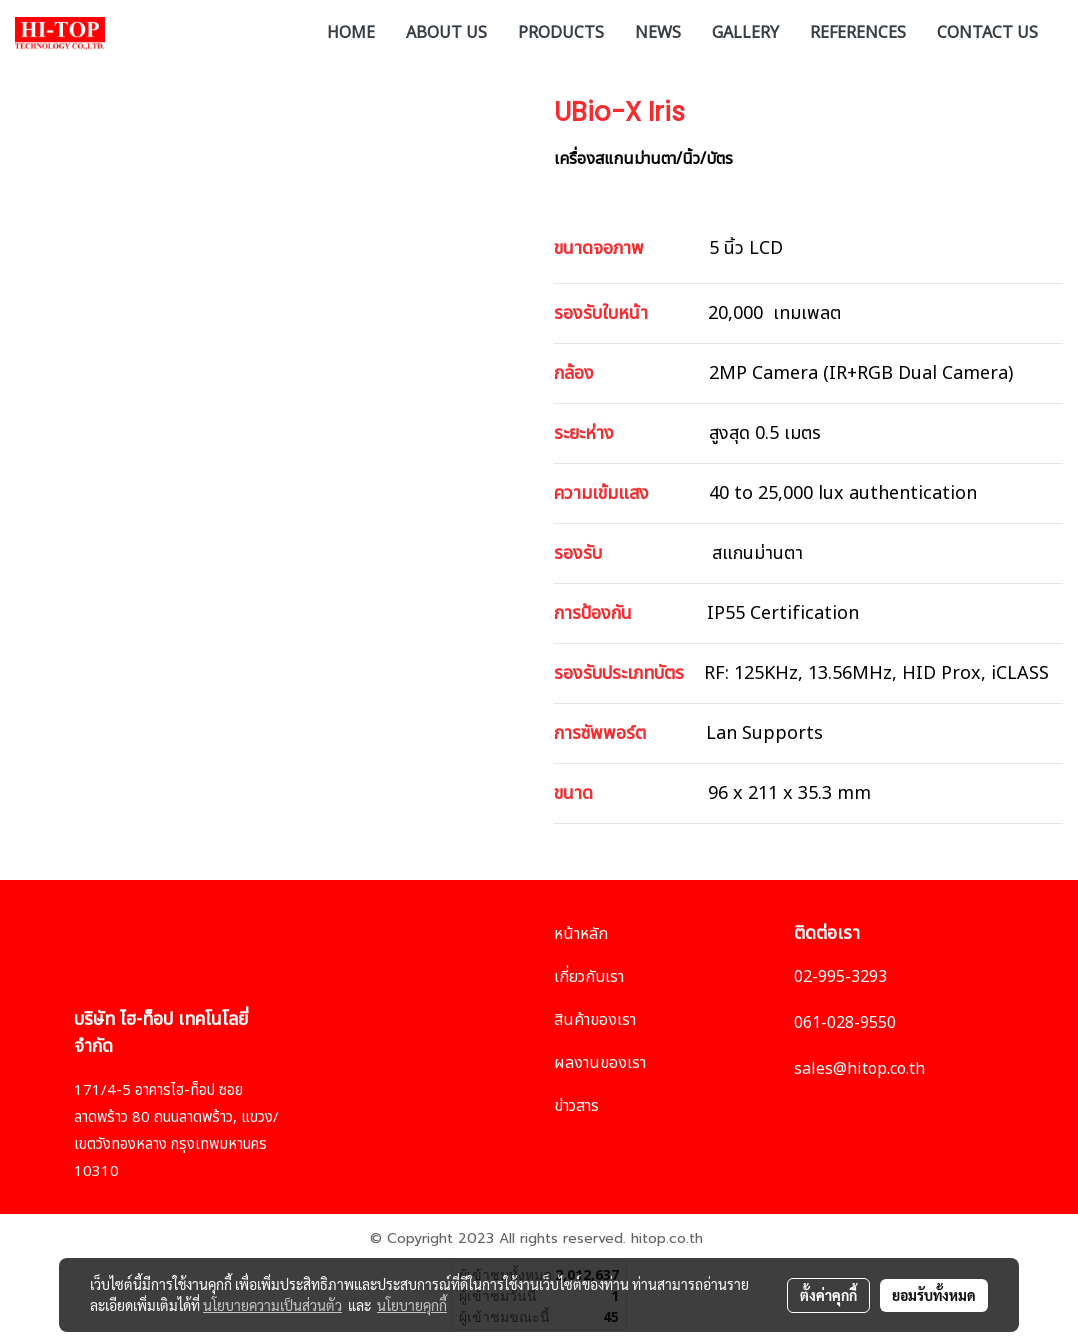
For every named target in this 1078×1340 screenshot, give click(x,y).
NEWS (658, 31)
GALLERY (745, 31)
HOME (351, 31)
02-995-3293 (840, 977)
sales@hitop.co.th (859, 1069)
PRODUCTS (561, 31)
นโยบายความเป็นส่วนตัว (272, 1305)
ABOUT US (446, 31)
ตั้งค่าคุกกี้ (828, 1295)
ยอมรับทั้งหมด (934, 1295)
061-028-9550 (845, 1023)
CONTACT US (987, 31)
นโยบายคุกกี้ (412, 1305)
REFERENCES (858, 31)
